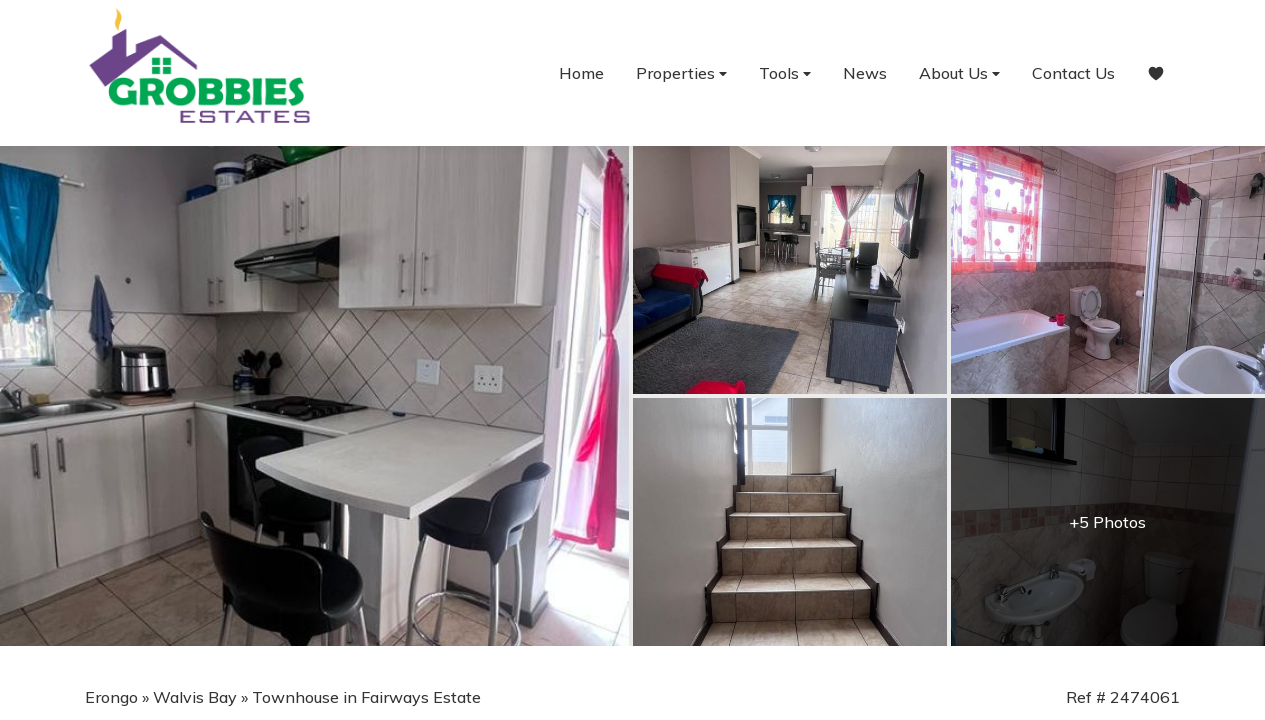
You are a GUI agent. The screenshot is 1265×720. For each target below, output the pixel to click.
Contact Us (1073, 73)
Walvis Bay (195, 697)
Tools (785, 73)
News (865, 73)
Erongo (111, 697)
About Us (959, 73)
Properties (681, 73)
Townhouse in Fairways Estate (366, 697)
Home (581, 73)
